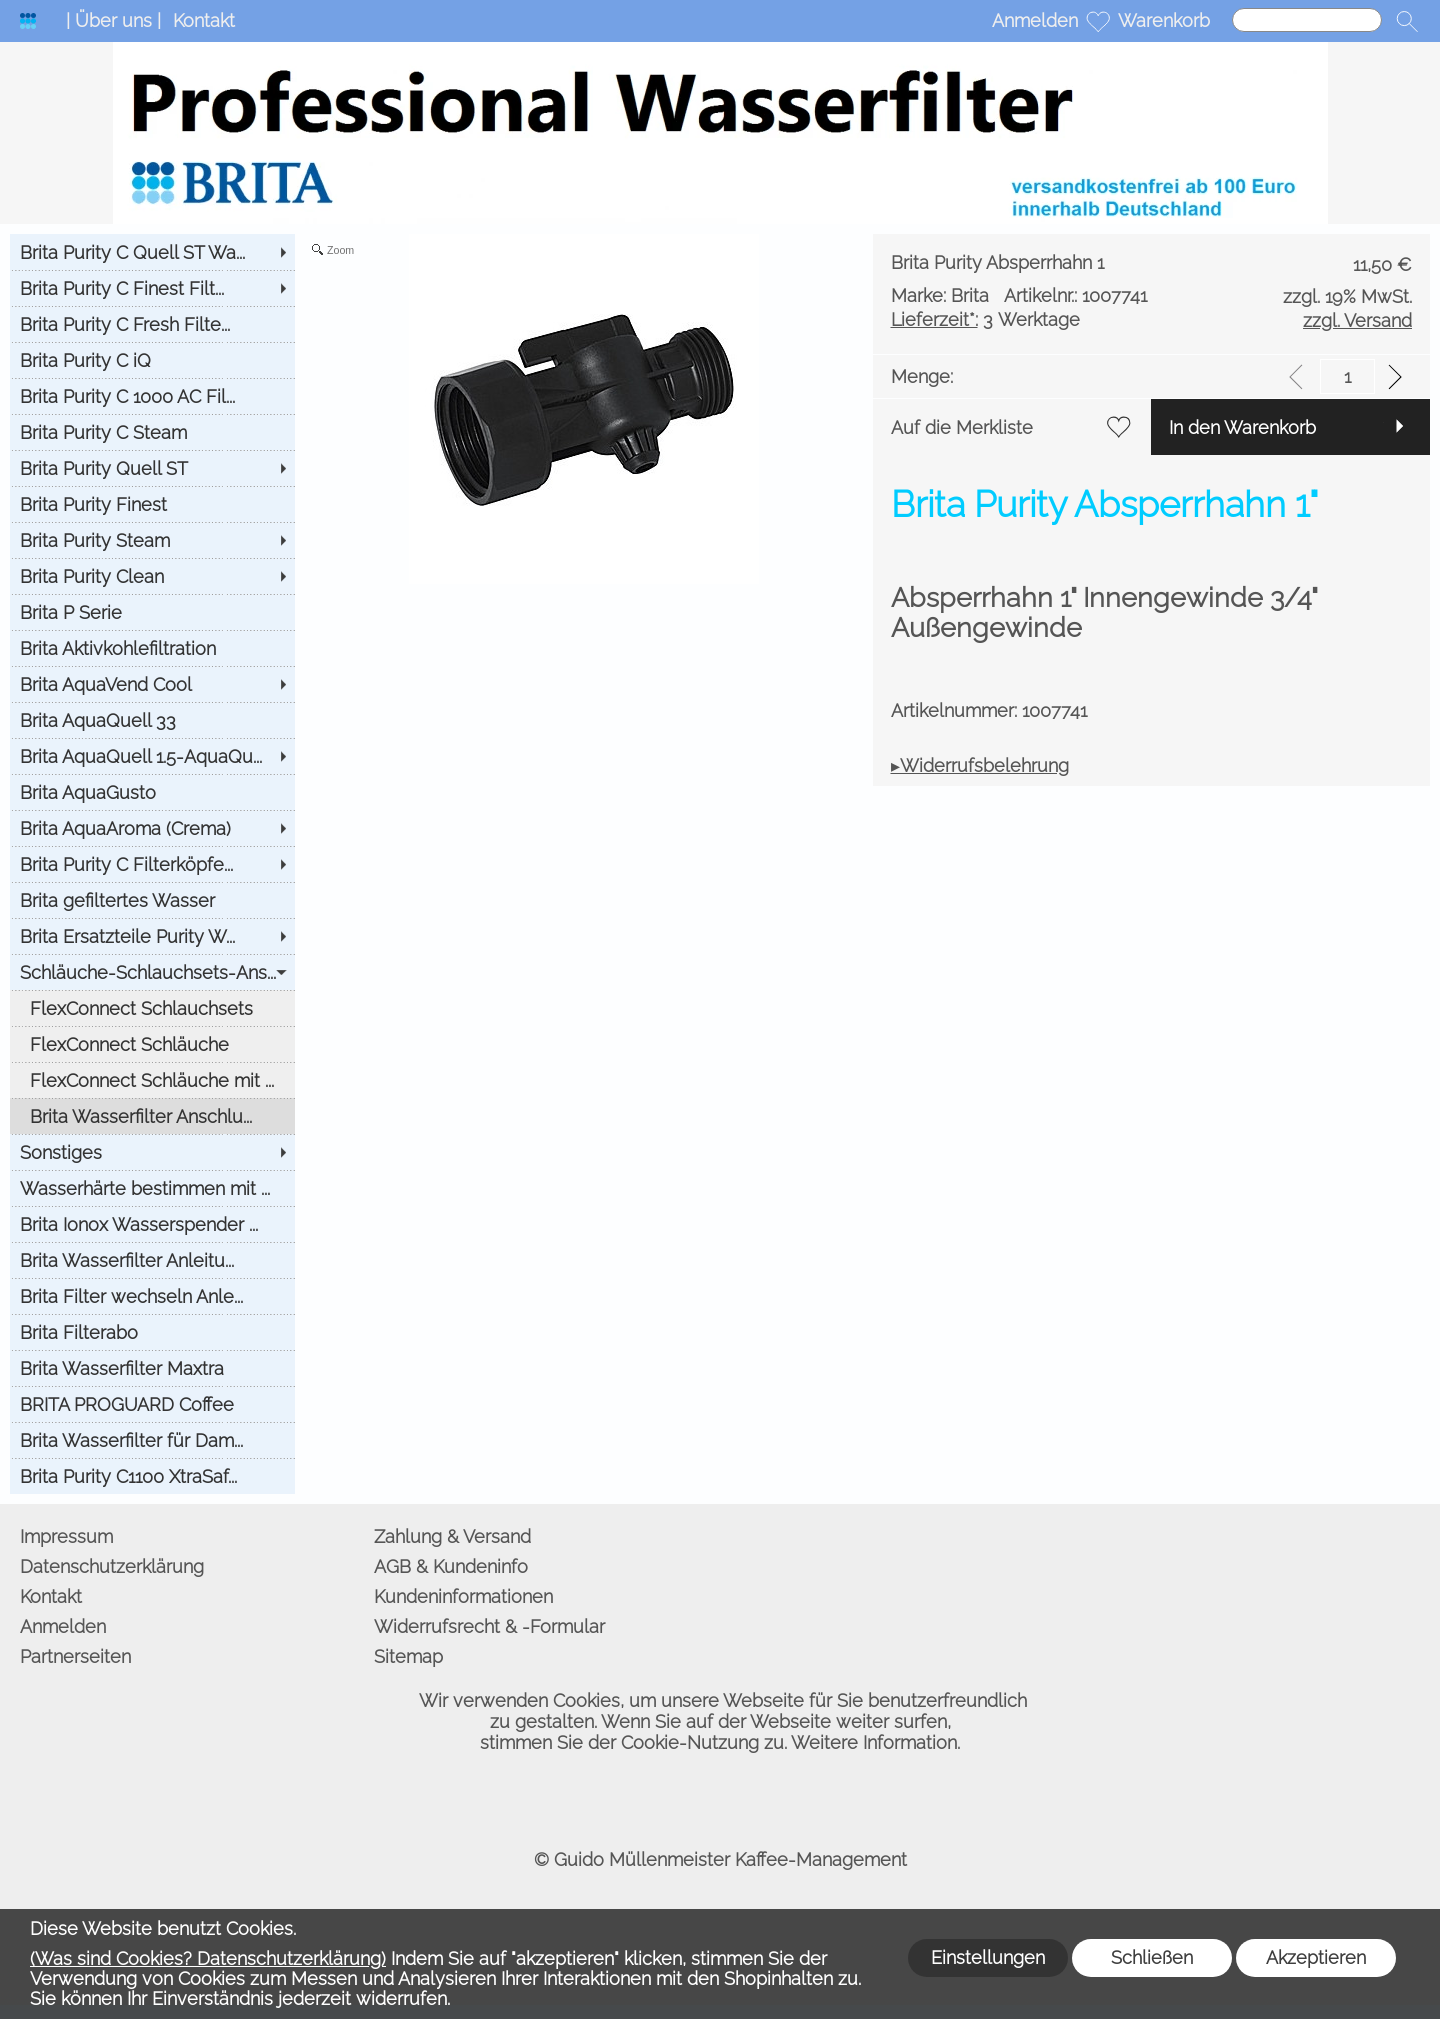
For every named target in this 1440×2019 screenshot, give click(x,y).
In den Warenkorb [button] (1242, 427)
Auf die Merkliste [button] (962, 427)
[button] (1407, 21)
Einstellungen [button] (988, 1957)
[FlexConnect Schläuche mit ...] (152, 1080)
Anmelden (1035, 20)
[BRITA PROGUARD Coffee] (152, 1404)
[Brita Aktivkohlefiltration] (152, 648)
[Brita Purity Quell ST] (152, 468)
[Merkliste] (1098, 21)
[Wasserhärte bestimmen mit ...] (152, 1188)
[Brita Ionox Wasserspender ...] (152, 1224)
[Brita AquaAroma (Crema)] (152, 828)
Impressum (66, 1536)
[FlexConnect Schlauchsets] (152, 1008)
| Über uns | (113, 20)
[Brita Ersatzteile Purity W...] (152, 936)
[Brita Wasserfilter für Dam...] (152, 1440)
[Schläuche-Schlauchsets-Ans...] (152, 972)
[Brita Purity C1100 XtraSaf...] (152, 1476)
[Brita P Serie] (152, 612)
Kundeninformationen (463, 1596)
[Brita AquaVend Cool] (152, 684)
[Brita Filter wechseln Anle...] (152, 1296)
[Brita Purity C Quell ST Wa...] (152, 252)
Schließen (1152, 1957)
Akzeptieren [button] (1316, 1957)
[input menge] (1347, 376)
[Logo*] (28, 21)
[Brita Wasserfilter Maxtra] (152, 1368)
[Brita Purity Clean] (152, 576)
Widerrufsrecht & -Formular (489, 1626)
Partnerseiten (75, 1656)
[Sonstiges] (152, 1152)
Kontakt (204, 20)
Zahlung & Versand (452, 1536)
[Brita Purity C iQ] (152, 360)
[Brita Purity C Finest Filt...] (152, 288)
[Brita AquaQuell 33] (152, 720)
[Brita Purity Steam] (152, 540)
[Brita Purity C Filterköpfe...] (152, 864)
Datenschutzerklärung (112, 1566)
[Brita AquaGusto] (152, 792)
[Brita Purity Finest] (152, 504)
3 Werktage (985, 319)
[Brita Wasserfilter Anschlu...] (152, 1116)
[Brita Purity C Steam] (152, 432)
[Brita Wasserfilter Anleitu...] (152, 1260)
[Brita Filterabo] (152, 1332)
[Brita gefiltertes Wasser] (152, 900)
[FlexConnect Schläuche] (152, 1044)
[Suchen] (1307, 20)
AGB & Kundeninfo (451, 1566)
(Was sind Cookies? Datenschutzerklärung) (208, 1958)
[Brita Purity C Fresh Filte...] (152, 324)
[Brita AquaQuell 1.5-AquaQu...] (152, 756)
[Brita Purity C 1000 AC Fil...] (152, 396)
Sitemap (408, 1656)
